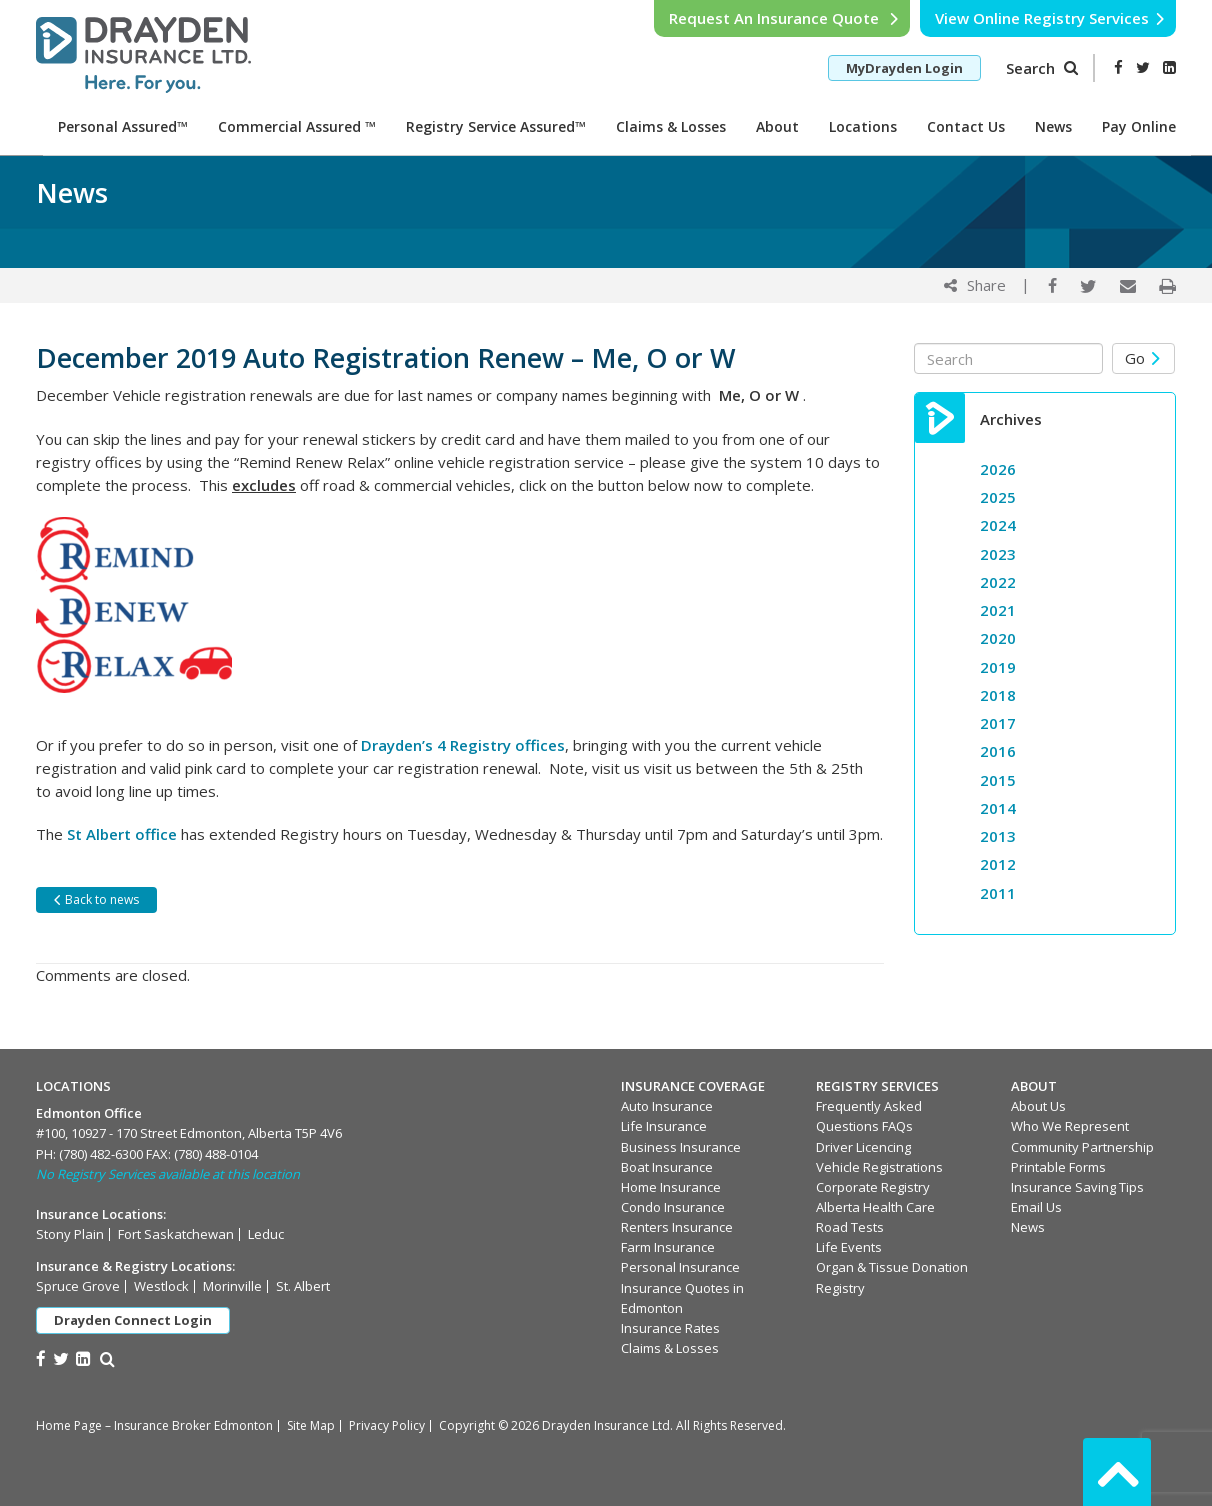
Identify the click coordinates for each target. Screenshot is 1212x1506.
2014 (998, 808)
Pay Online (1139, 126)
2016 (998, 751)
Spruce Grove (78, 1286)
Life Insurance (664, 1126)
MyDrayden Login (904, 68)
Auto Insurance (667, 1106)
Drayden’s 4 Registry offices (463, 745)
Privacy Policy (387, 1425)
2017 (998, 723)
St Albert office (122, 834)
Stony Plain (70, 1234)
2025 (998, 497)
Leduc (266, 1234)
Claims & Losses (671, 126)
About (777, 126)
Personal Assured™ (123, 126)
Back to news (95, 899)
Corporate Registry (873, 1187)
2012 (998, 864)
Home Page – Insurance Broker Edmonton (154, 1425)
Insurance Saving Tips (1077, 1187)
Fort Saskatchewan (176, 1234)
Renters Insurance (677, 1227)
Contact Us (966, 126)
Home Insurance (671, 1187)
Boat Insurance (667, 1167)
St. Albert (303, 1286)
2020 (998, 638)
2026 (998, 469)
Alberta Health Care (875, 1207)
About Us (1038, 1106)
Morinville (232, 1286)
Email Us (1036, 1207)
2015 (998, 780)
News (1053, 126)
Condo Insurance (673, 1207)
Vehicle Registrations (879, 1167)
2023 (998, 554)
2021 (998, 610)
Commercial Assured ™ (297, 126)
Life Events (849, 1247)
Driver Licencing (863, 1147)
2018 (998, 695)
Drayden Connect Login (133, 1320)
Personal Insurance (680, 1267)
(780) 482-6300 (101, 1154)
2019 (998, 667)
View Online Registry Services (1050, 18)
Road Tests (850, 1227)
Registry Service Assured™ (496, 126)
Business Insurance (681, 1147)
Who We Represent (1070, 1126)
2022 (998, 582)
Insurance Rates (670, 1328)
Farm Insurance (668, 1247)
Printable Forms (1058, 1167)
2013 (998, 836)
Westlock (161, 1286)
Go (1143, 358)
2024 (998, 525)
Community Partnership (1082, 1147)
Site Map (311, 1425)
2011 (998, 893)
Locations (863, 126)
